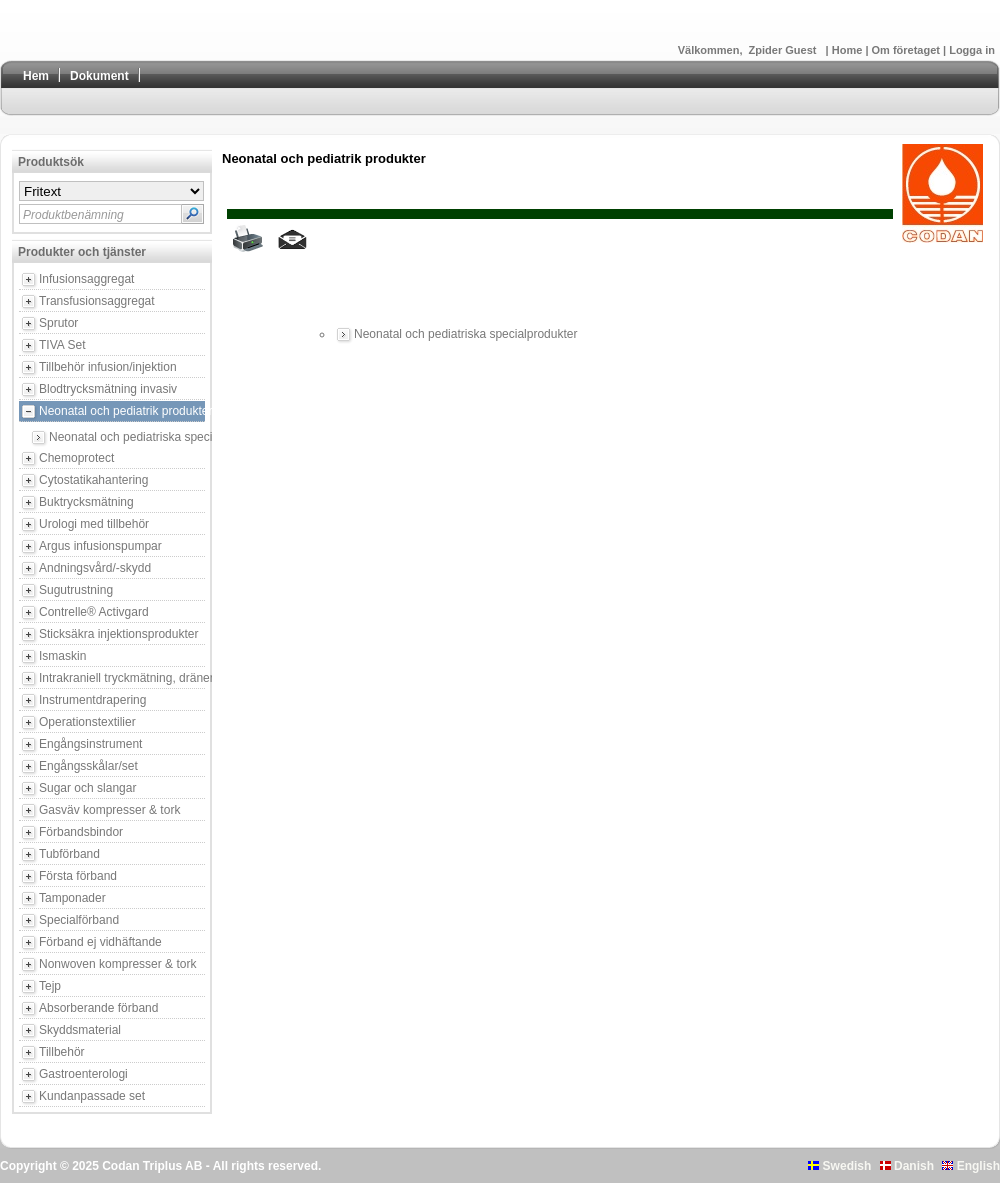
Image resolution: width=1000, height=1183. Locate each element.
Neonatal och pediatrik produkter (122, 411)
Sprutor (58, 323)
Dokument (99, 76)
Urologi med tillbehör (94, 524)
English (971, 1166)
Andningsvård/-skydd (95, 568)
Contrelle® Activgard (94, 612)
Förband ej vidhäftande (100, 942)
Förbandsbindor (81, 832)
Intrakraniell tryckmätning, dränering (122, 678)
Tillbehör (62, 1052)
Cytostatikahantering (93, 480)
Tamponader (72, 898)
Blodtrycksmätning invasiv (108, 389)
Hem (36, 76)
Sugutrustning (76, 590)
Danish (907, 1166)
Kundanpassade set (92, 1096)
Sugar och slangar (87, 788)
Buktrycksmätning (86, 502)
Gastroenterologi (83, 1074)
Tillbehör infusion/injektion (108, 367)
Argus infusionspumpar (100, 546)
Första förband (78, 876)
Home (849, 50)
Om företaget (908, 50)
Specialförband (79, 920)
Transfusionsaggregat (97, 301)
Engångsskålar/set (88, 766)
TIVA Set (62, 345)
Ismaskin (62, 656)
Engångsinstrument (90, 744)
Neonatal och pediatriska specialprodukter (127, 437)
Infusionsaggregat (86, 279)
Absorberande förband (98, 1008)
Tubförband (69, 854)
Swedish (839, 1166)
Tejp (50, 986)
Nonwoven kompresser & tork (117, 964)
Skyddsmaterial (80, 1030)
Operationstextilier (87, 722)
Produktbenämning (73, 215)
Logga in (972, 50)
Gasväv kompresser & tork (109, 810)
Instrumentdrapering (92, 700)
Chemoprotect (76, 458)
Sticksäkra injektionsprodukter (118, 634)
